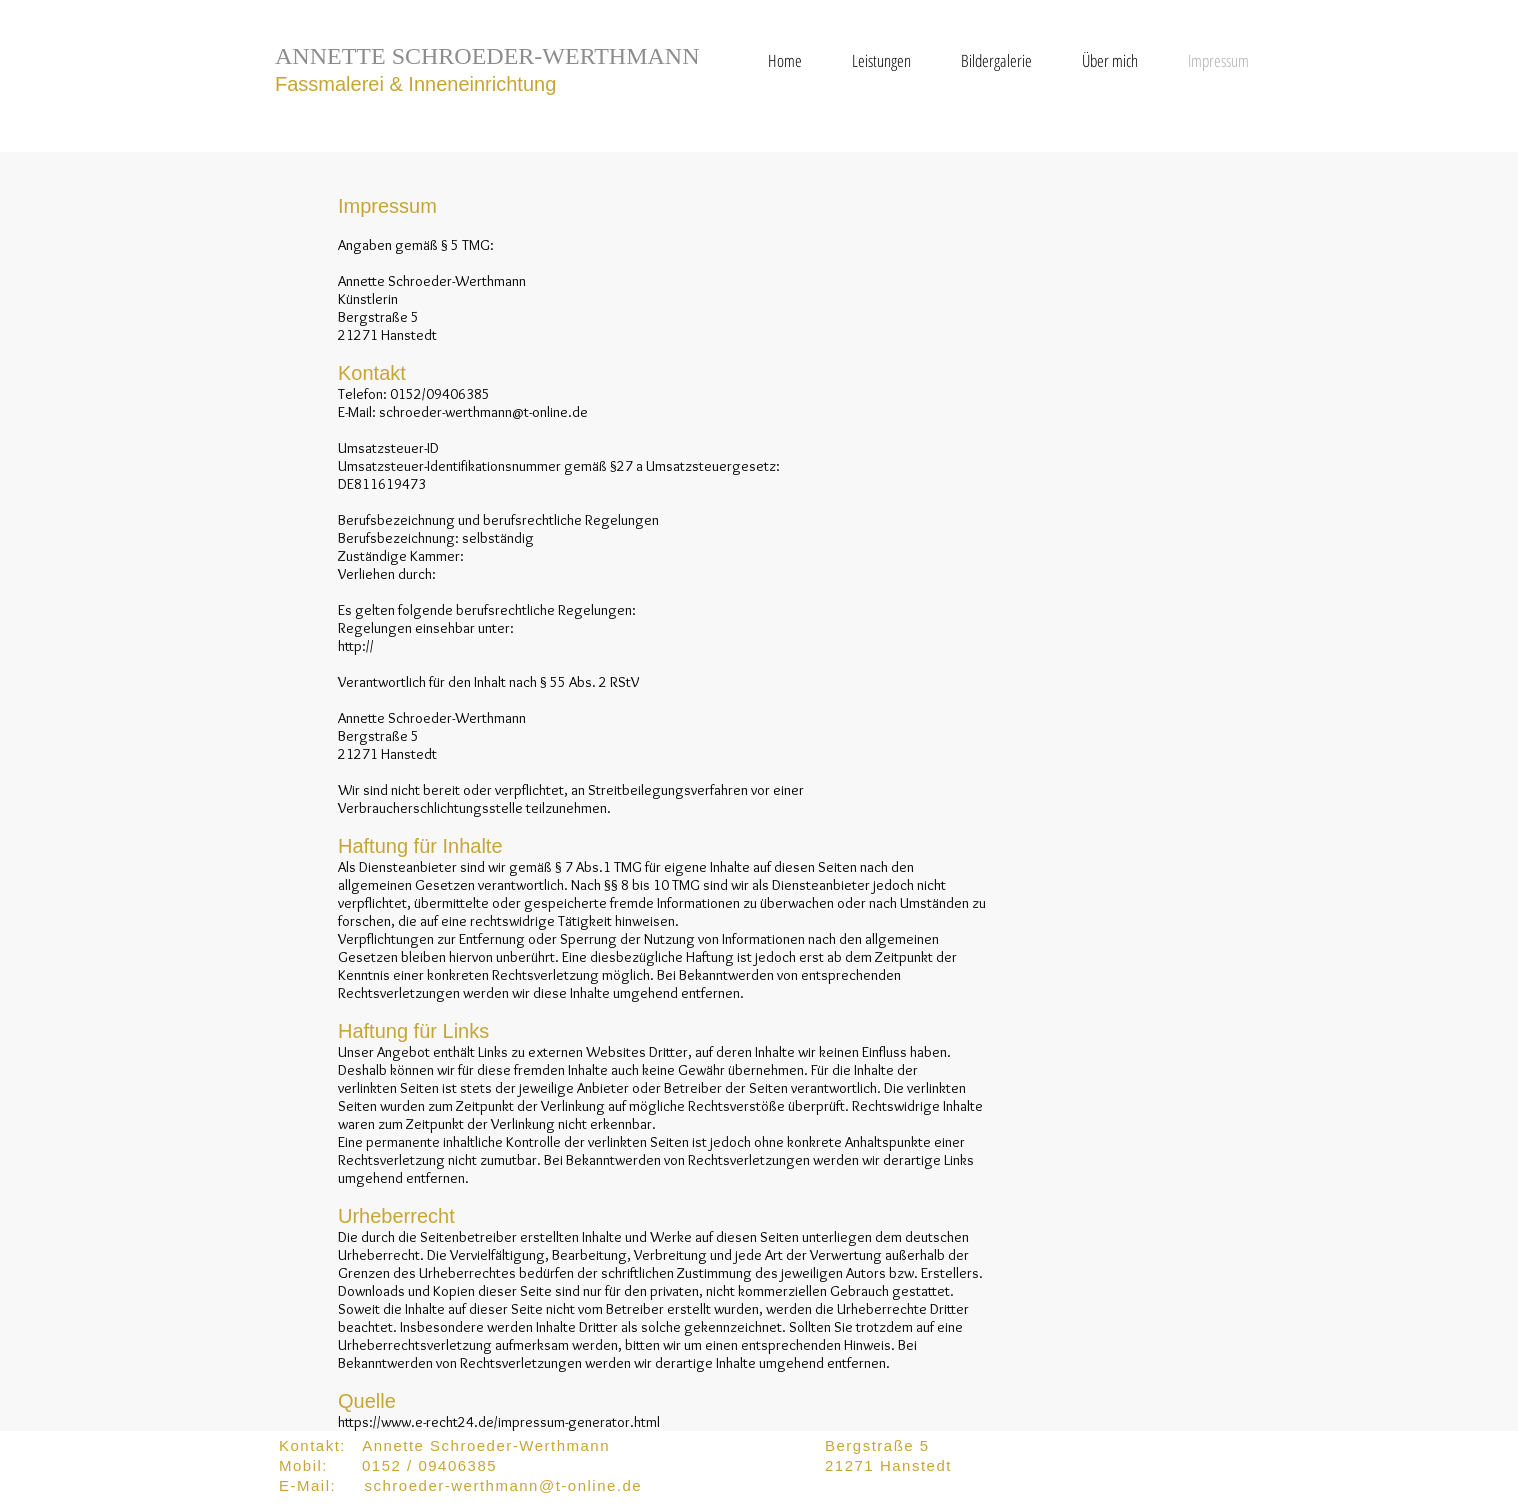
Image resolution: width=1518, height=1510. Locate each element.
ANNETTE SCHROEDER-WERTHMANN (487, 56)
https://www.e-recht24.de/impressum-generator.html (499, 1422)
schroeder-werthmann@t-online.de (483, 412)
